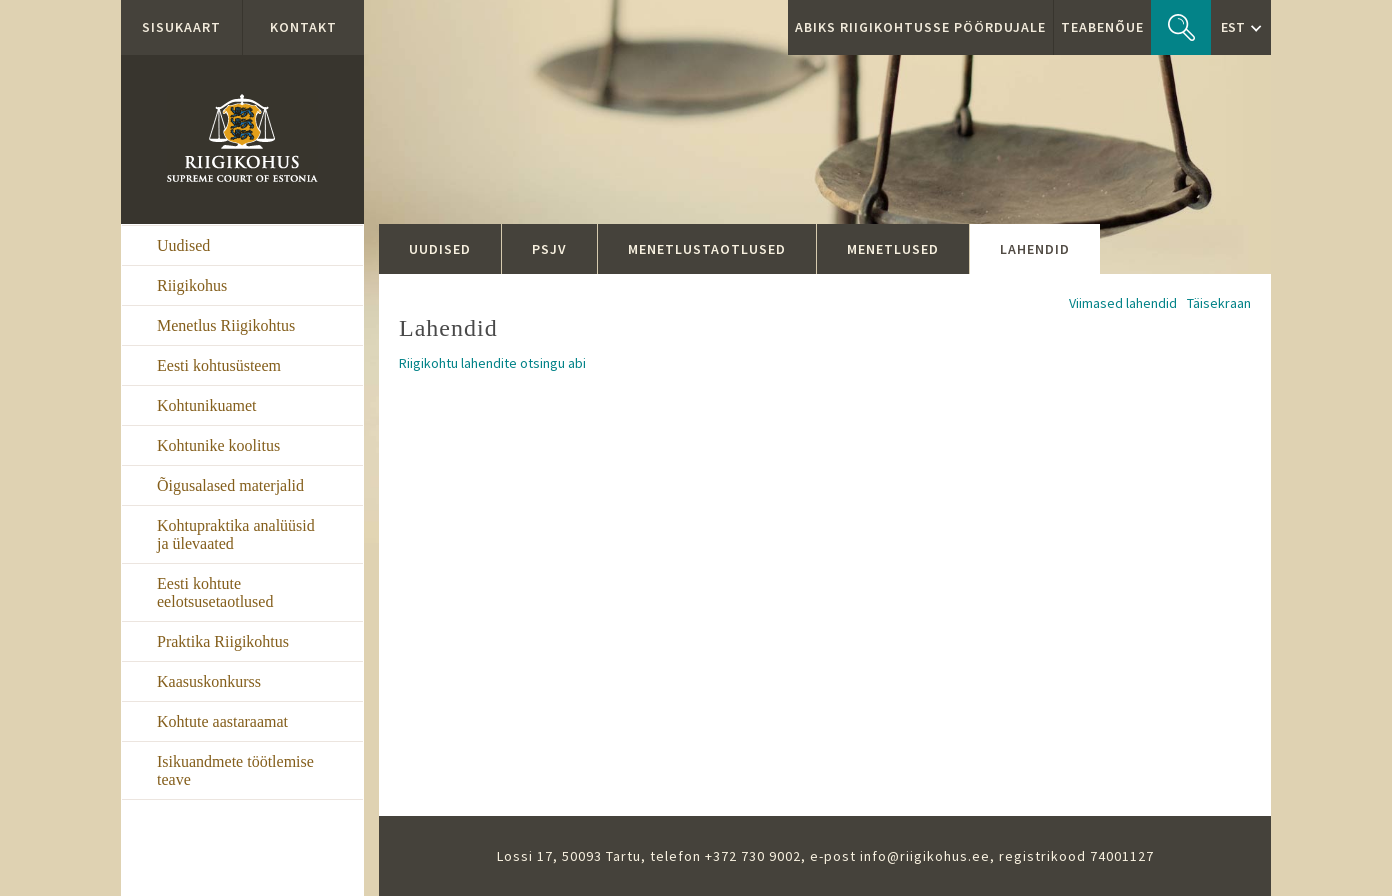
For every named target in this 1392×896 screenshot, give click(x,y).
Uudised (183, 245)
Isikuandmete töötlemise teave (235, 770)
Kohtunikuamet (207, 405)
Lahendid (1035, 249)
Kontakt (303, 27)
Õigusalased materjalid (230, 485)
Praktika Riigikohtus (223, 641)
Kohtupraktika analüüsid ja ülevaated (236, 534)
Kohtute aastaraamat (222, 721)
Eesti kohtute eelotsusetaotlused (215, 592)
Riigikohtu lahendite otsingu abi (492, 363)
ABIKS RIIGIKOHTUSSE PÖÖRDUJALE (920, 27)
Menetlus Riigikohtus (226, 325)
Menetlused (893, 249)
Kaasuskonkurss (209, 681)
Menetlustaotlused (707, 249)
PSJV (549, 249)
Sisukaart (181, 27)
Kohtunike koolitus (218, 445)
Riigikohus (192, 285)
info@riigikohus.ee (925, 856)
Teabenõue (1102, 27)
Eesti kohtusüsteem (219, 365)
